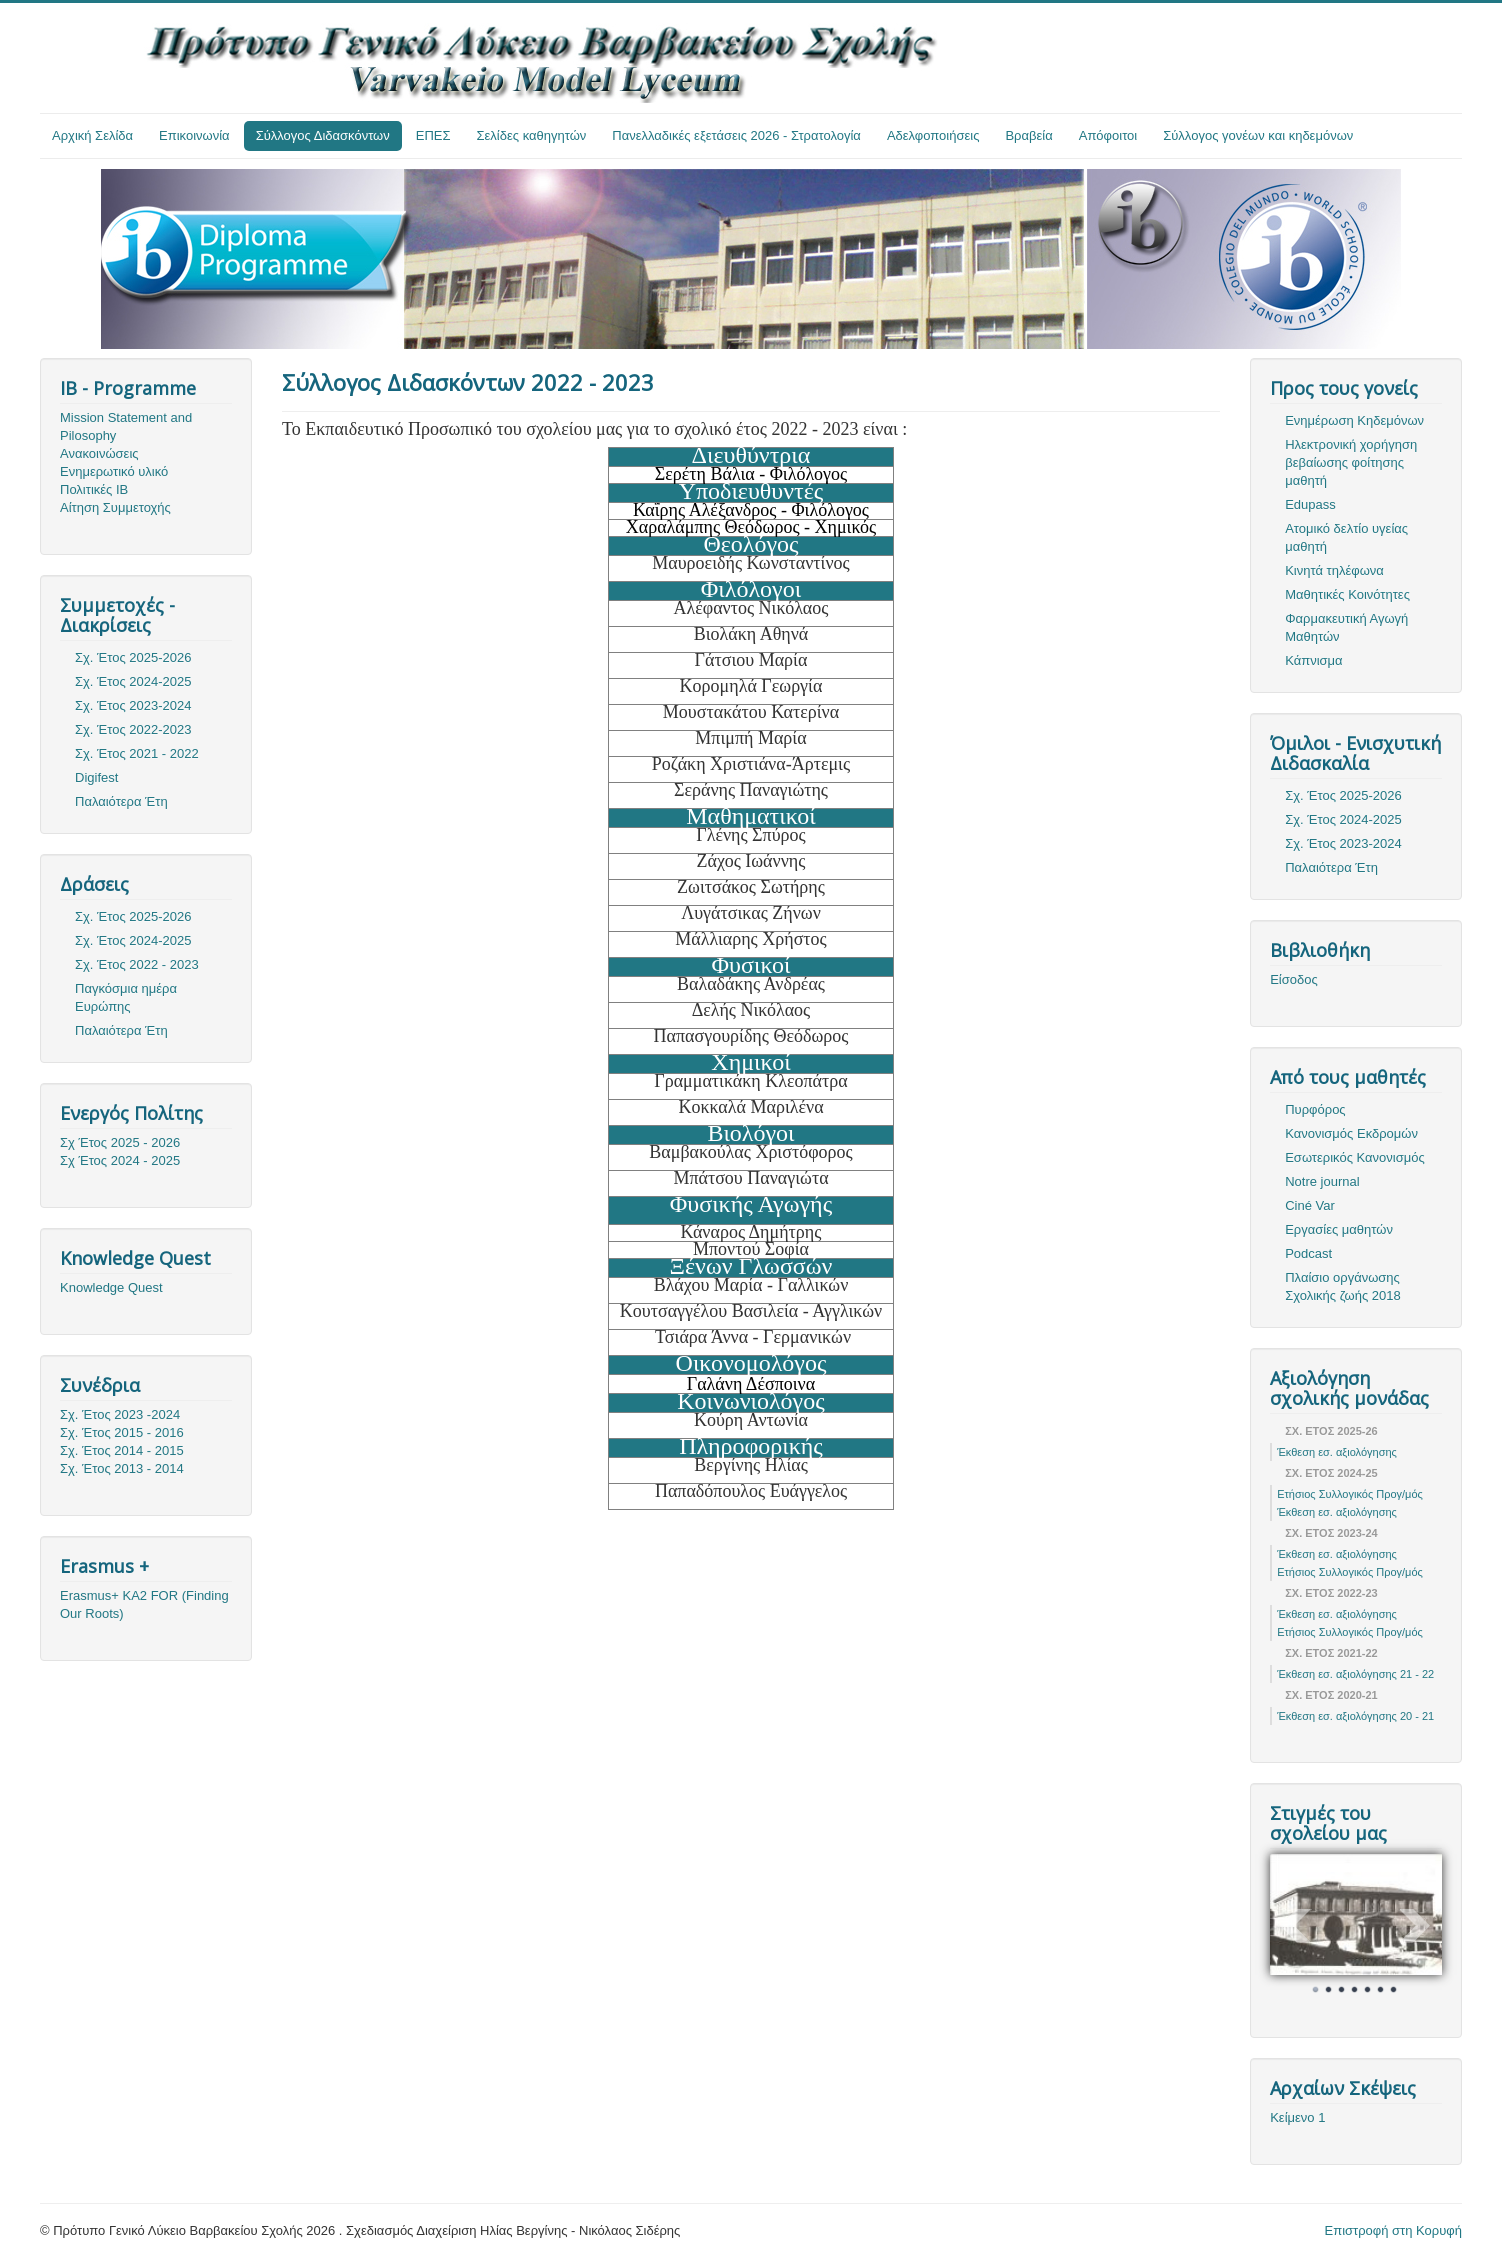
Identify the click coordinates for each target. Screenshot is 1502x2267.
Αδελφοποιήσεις (933, 135)
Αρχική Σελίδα (92, 135)
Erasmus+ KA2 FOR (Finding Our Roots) (144, 1604)
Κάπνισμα (1313, 660)
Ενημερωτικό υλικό (114, 471)
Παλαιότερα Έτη (121, 801)
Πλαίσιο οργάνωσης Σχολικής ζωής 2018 (1343, 1286)
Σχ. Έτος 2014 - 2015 (122, 1450)
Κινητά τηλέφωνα (1334, 570)
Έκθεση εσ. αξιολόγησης (1337, 1452)
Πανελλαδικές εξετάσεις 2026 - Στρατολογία (736, 135)
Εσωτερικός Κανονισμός (1354, 1157)
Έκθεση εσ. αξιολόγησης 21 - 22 (1355, 1674)
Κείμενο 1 (1297, 2117)
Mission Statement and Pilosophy (126, 426)
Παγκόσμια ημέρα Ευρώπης (126, 997)
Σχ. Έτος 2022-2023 (133, 729)
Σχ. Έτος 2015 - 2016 (122, 1432)
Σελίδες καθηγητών (532, 135)
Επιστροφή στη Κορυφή (1394, 2230)
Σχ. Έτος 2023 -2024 (120, 1414)
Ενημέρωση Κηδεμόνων (1354, 420)
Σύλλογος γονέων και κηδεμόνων (1258, 135)
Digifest (96, 777)
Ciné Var (1310, 1205)
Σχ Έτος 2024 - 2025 (120, 1160)
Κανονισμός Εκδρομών (1351, 1133)
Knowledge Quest (111, 1287)
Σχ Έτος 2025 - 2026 (120, 1142)
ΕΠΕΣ (433, 135)
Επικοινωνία (194, 135)
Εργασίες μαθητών (1339, 1229)
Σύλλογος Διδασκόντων (323, 135)
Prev (1296, 1926)
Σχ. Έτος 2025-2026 (133, 657)
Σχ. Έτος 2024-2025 (133, 681)
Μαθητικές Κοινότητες (1347, 594)
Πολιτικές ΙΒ (94, 489)
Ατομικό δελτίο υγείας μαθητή (1346, 537)
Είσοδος (1294, 979)
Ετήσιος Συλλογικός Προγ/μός (1350, 1494)
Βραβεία (1028, 135)
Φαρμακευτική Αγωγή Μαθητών (1346, 627)
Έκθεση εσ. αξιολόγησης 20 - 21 (1355, 1716)
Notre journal (1322, 1181)
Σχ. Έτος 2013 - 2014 (122, 1468)
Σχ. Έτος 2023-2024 (133, 705)
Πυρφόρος (1315, 1109)
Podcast (1308, 1253)
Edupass (1310, 504)
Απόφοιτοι (1108, 135)
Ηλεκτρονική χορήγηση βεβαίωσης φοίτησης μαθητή (1351, 462)
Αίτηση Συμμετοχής (115, 507)
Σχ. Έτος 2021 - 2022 (137, 753)
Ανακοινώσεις (99, 453)
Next (1416, 1926)
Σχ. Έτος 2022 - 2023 (137, 964)
